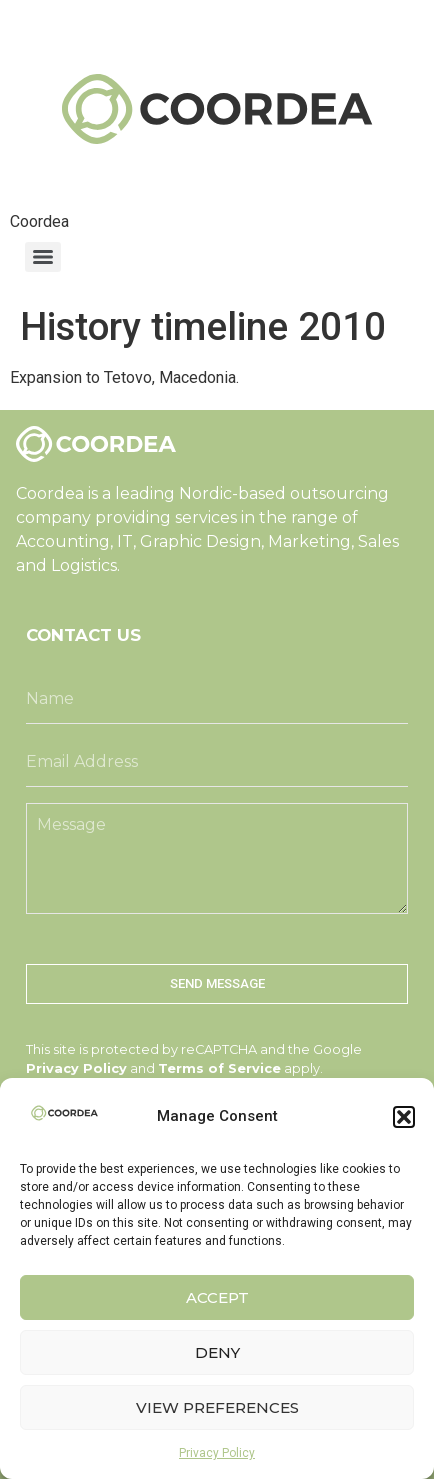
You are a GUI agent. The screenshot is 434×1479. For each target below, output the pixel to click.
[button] (404, 1117)
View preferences (217, 1407)
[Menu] (43, 257)
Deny (217, 1352)
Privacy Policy (217, 1453)
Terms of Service (219, 1068)
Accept (217, 1297)
